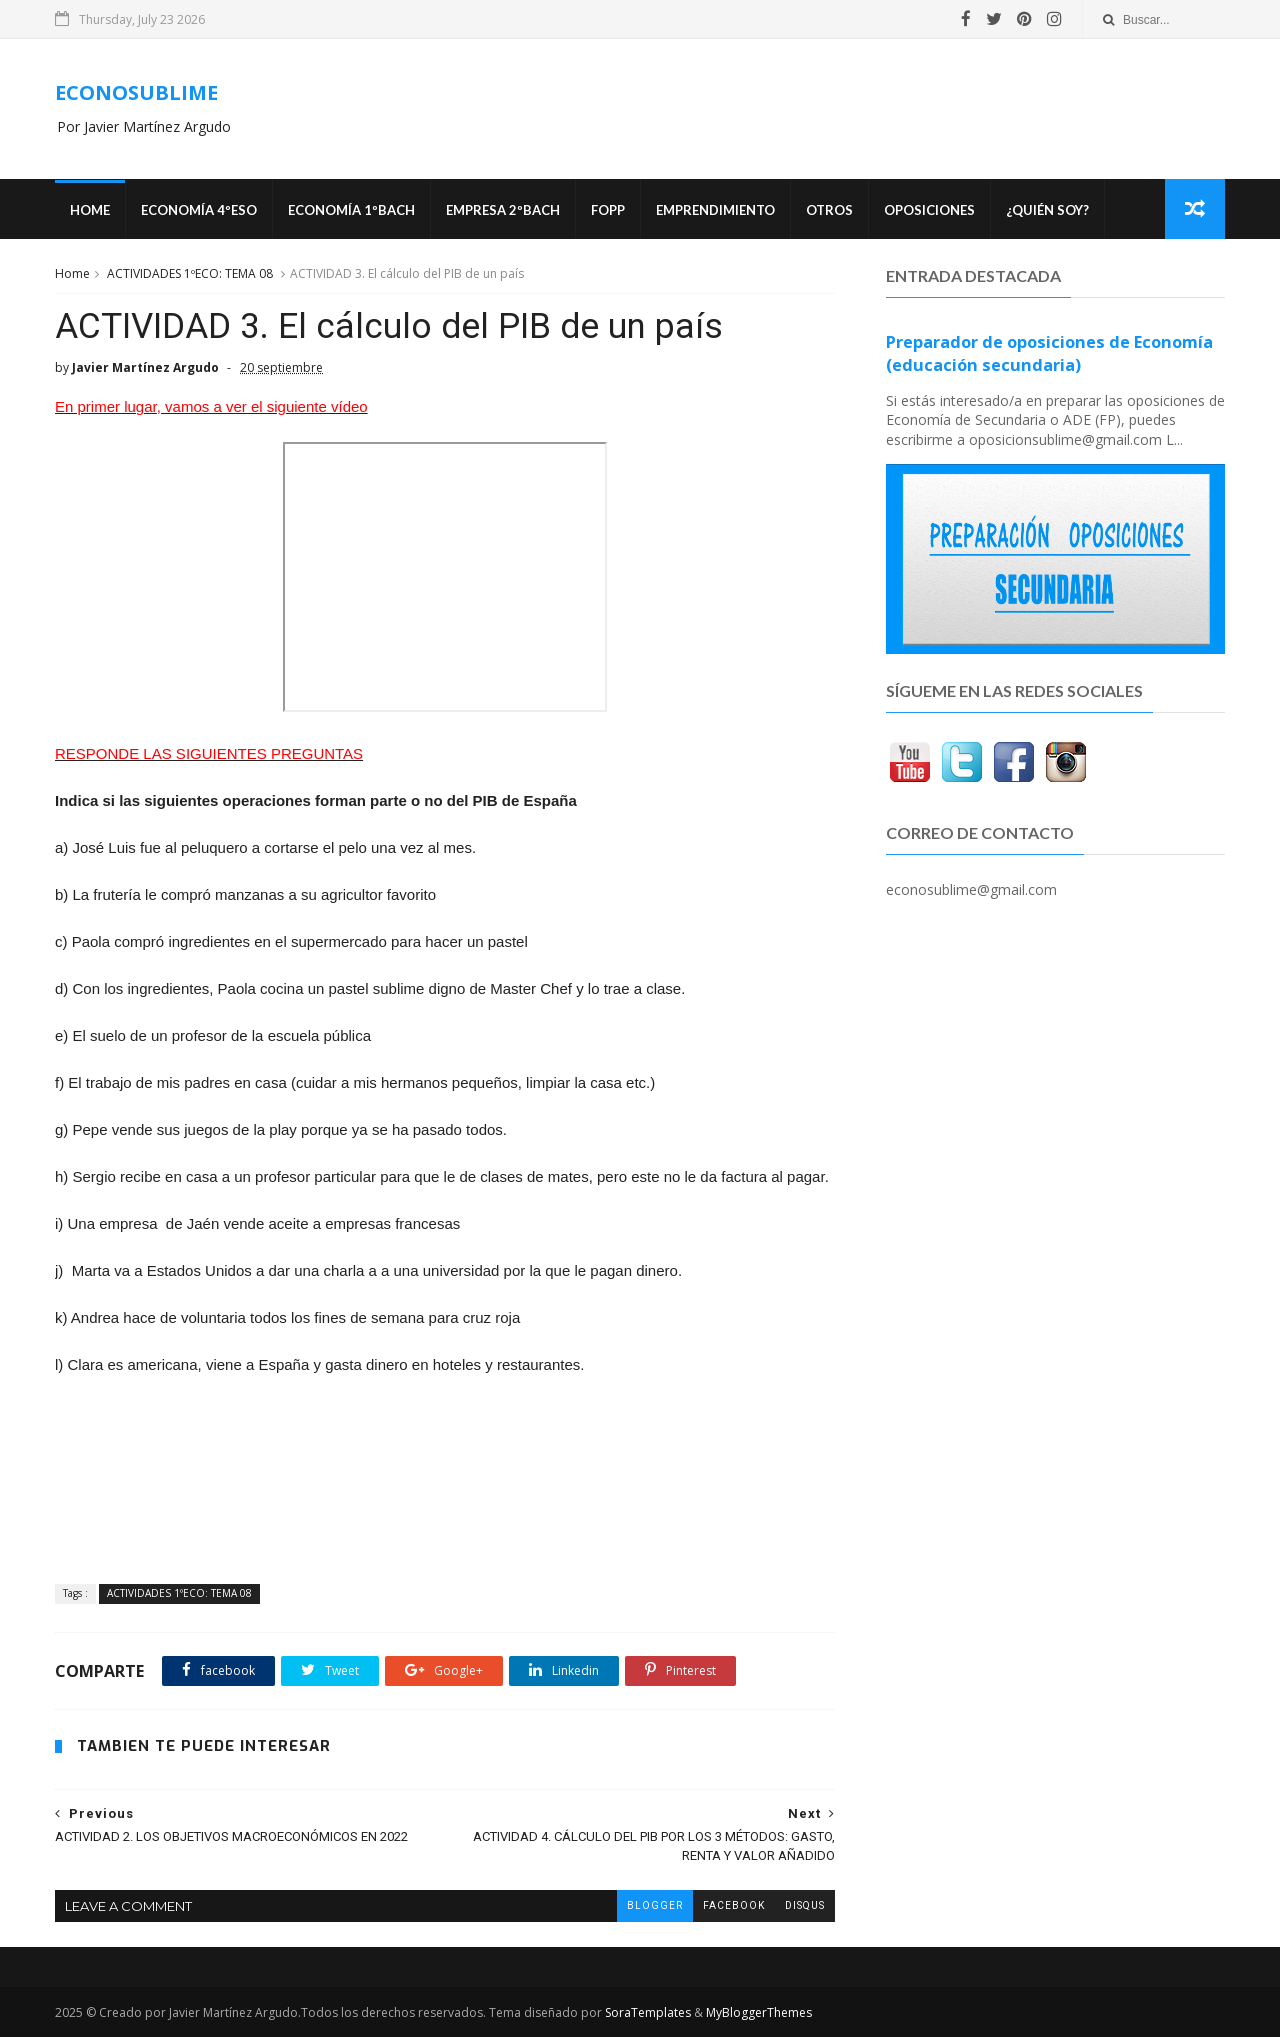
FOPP (608, 210)
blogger (655, 1905)
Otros (829, 210)
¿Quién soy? (1047, 210)
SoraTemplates (648, 2012)
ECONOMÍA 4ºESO (199, 210)
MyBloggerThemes (759, 2012)
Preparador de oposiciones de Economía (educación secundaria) (1049, 353)
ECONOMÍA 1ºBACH (351, 210)
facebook (734, 1905)
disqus (805, 1905)
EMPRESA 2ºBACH (503, 210)
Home (90, 210)
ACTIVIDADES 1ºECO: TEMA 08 (190, 273)
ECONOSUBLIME (136, 92)
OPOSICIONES (929, 210)
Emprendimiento (715, 210)
